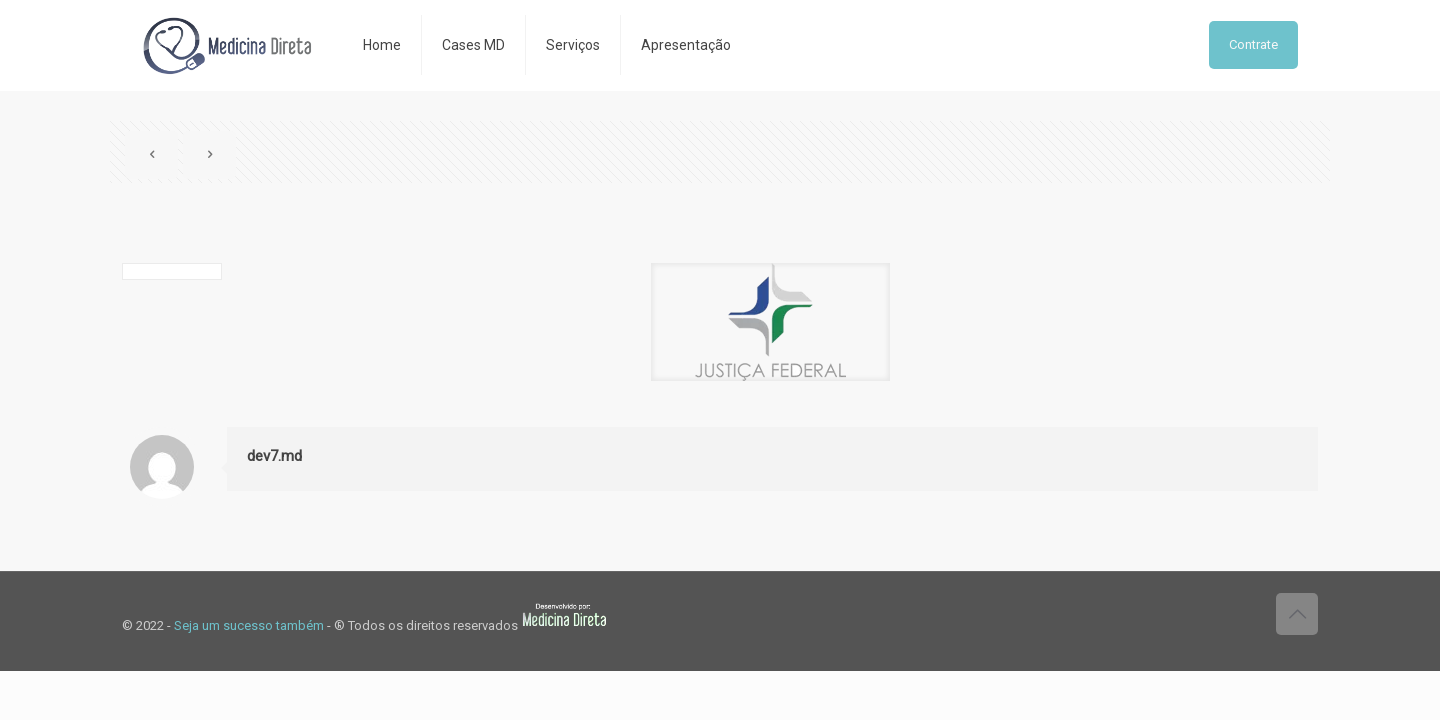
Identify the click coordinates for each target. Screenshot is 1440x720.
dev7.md (274, 456)
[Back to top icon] (1297, 614)
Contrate (1253, 44)
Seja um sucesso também (249, 625)
